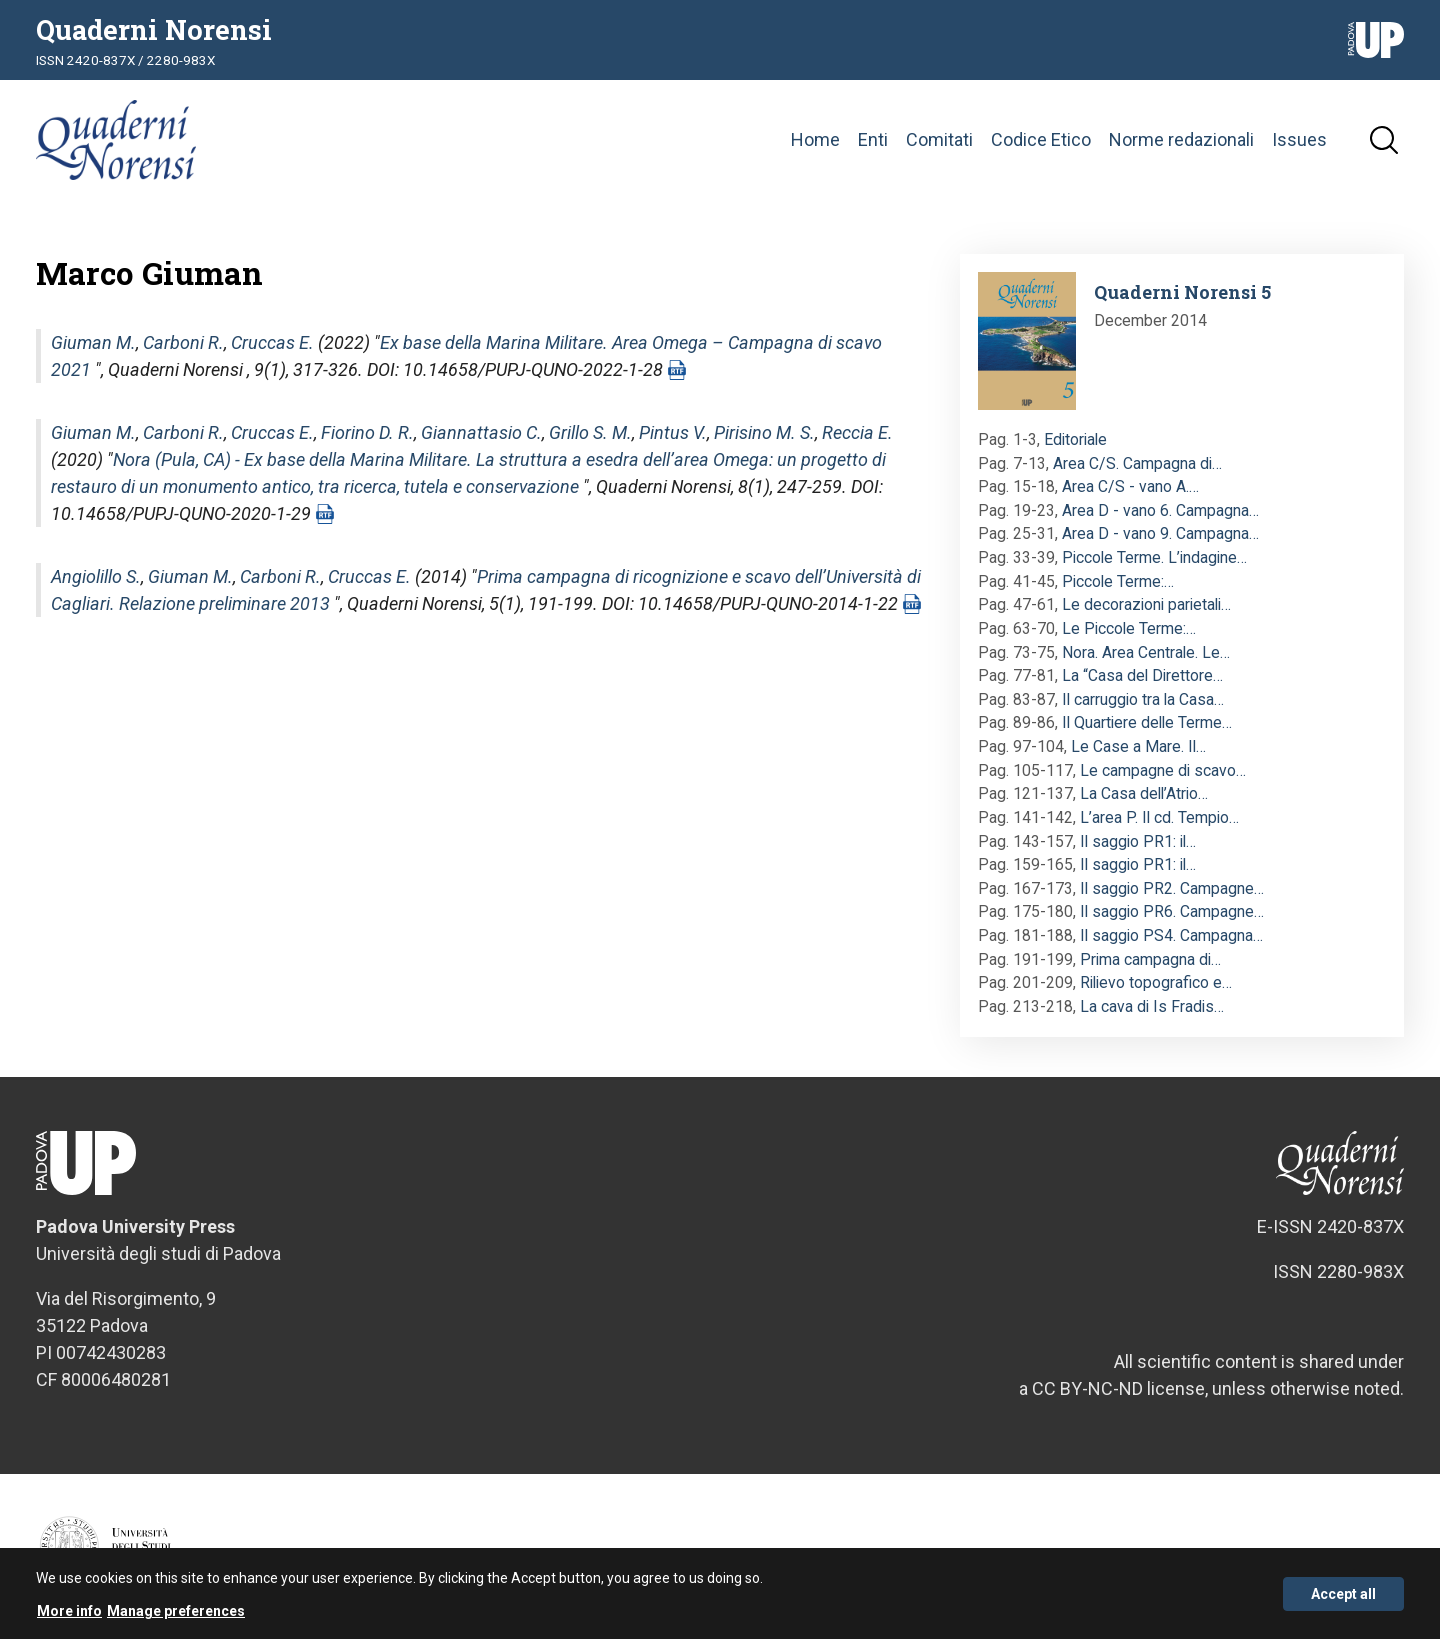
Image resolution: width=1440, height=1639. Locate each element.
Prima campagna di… (1150, 959)
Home (815, 139)
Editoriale (1075, 439)
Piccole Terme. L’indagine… (1154, 557)
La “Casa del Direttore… (1142, 675)
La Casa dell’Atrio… (1144, 793)
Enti (873, 139)
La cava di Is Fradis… (1152, 1006)
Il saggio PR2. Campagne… (1172, 888)
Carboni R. (183, 342)
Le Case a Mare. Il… (1138, 746)
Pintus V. (673, 432)
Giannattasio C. (481, 432)
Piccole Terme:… (1118, 581)
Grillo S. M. (590, 432)
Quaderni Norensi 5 (1182, 292)
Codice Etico (1041, 139)
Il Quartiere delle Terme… (1147, 722)
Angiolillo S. (96, 576)
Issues (1299, 139)
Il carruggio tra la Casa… (1143, 699)
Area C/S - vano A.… (1130, 486)
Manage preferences (176, 1616)
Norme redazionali (1181, 139)
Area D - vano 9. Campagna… (1160, 533)
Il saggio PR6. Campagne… (1172, 911)
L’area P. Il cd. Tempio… (1159, 817)
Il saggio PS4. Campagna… (1171, 935)
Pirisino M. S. (764, 432)
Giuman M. (93, 342)
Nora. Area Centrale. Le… (1146, 652)
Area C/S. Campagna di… (1137, 463)
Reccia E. (857, 432)
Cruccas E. (272, 342)
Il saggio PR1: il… (1138, 841)
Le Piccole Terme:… (1129, 628)
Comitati (939, 139)
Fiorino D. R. (367, 432)
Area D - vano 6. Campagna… (1160, 510)
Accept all (1343, 1598)
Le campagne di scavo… (1163, 770)
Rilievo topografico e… (1156, 982)
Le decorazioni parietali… (1146, 604)
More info (69, 1616)
